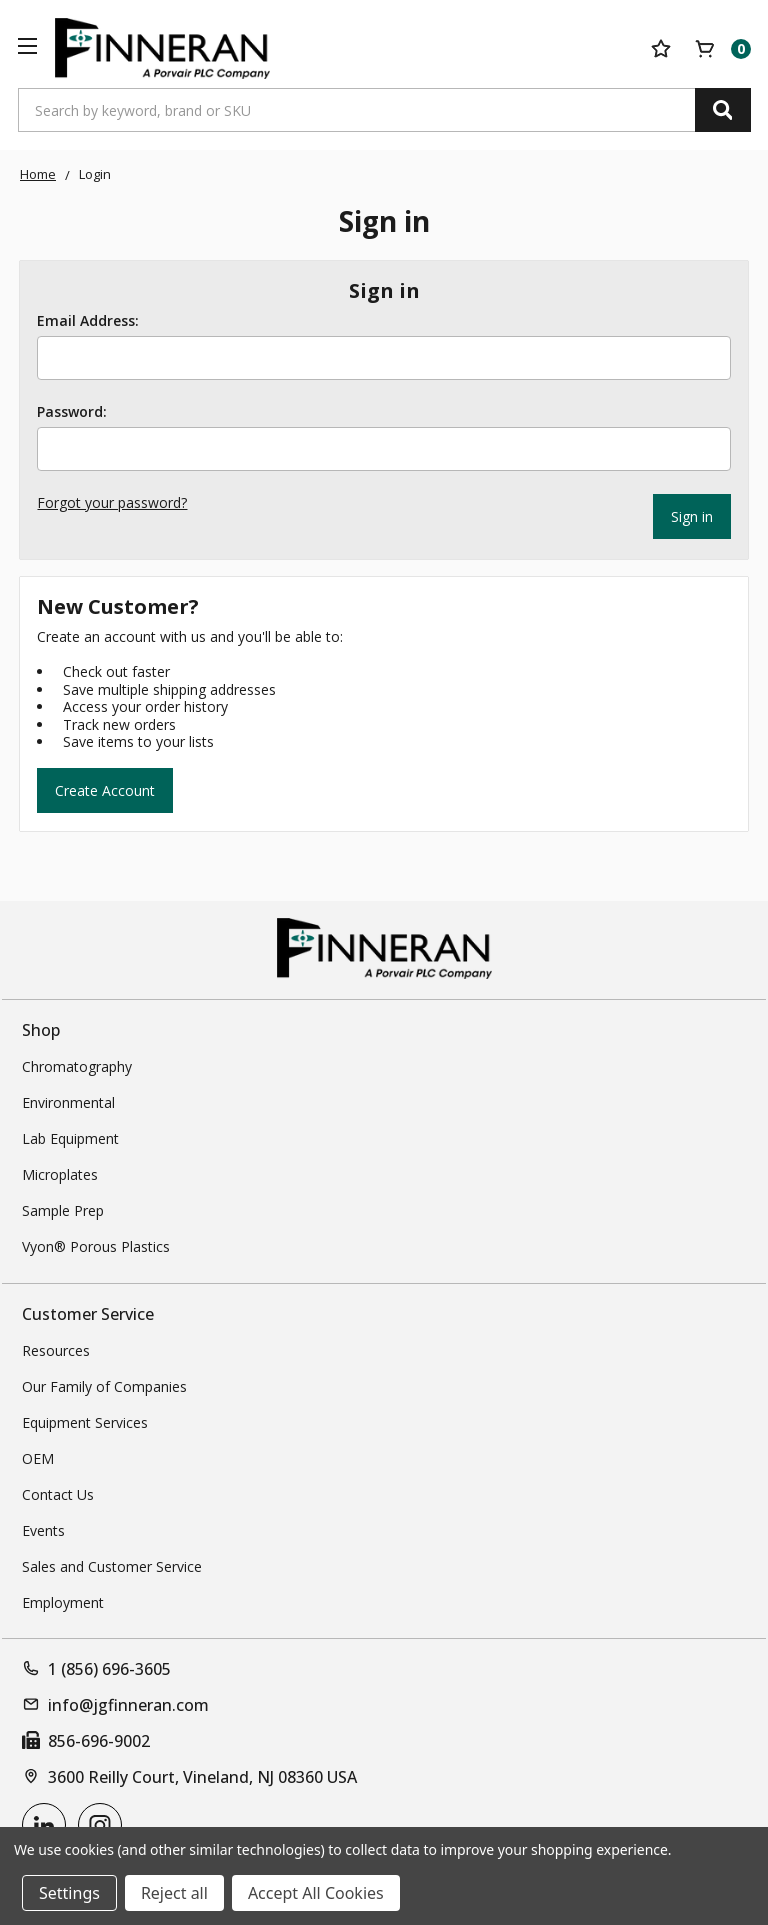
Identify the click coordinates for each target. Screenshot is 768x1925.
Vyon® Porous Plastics (96, 1244)
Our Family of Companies (104, 1384)
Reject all (174, 1893)
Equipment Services (85, 1420)
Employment (63, 1600)
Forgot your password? (112, 502)
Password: (72, 412)
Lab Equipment (70, 1136)
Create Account (105, 787)
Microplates (60, 1172)
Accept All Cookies (316, 1893)
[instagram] (100, 1823)
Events (43, 1528)
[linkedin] (44, 1823)
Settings (69, 1893)
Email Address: (88, 321)
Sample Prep (63, 1208)
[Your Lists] (661, 49)
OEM (38, 1456)
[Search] (723, 110)
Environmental (68, 1100)
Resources (56, 1348)
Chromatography (77, 1064)
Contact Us (58, 1492)
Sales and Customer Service (112, 1564)
